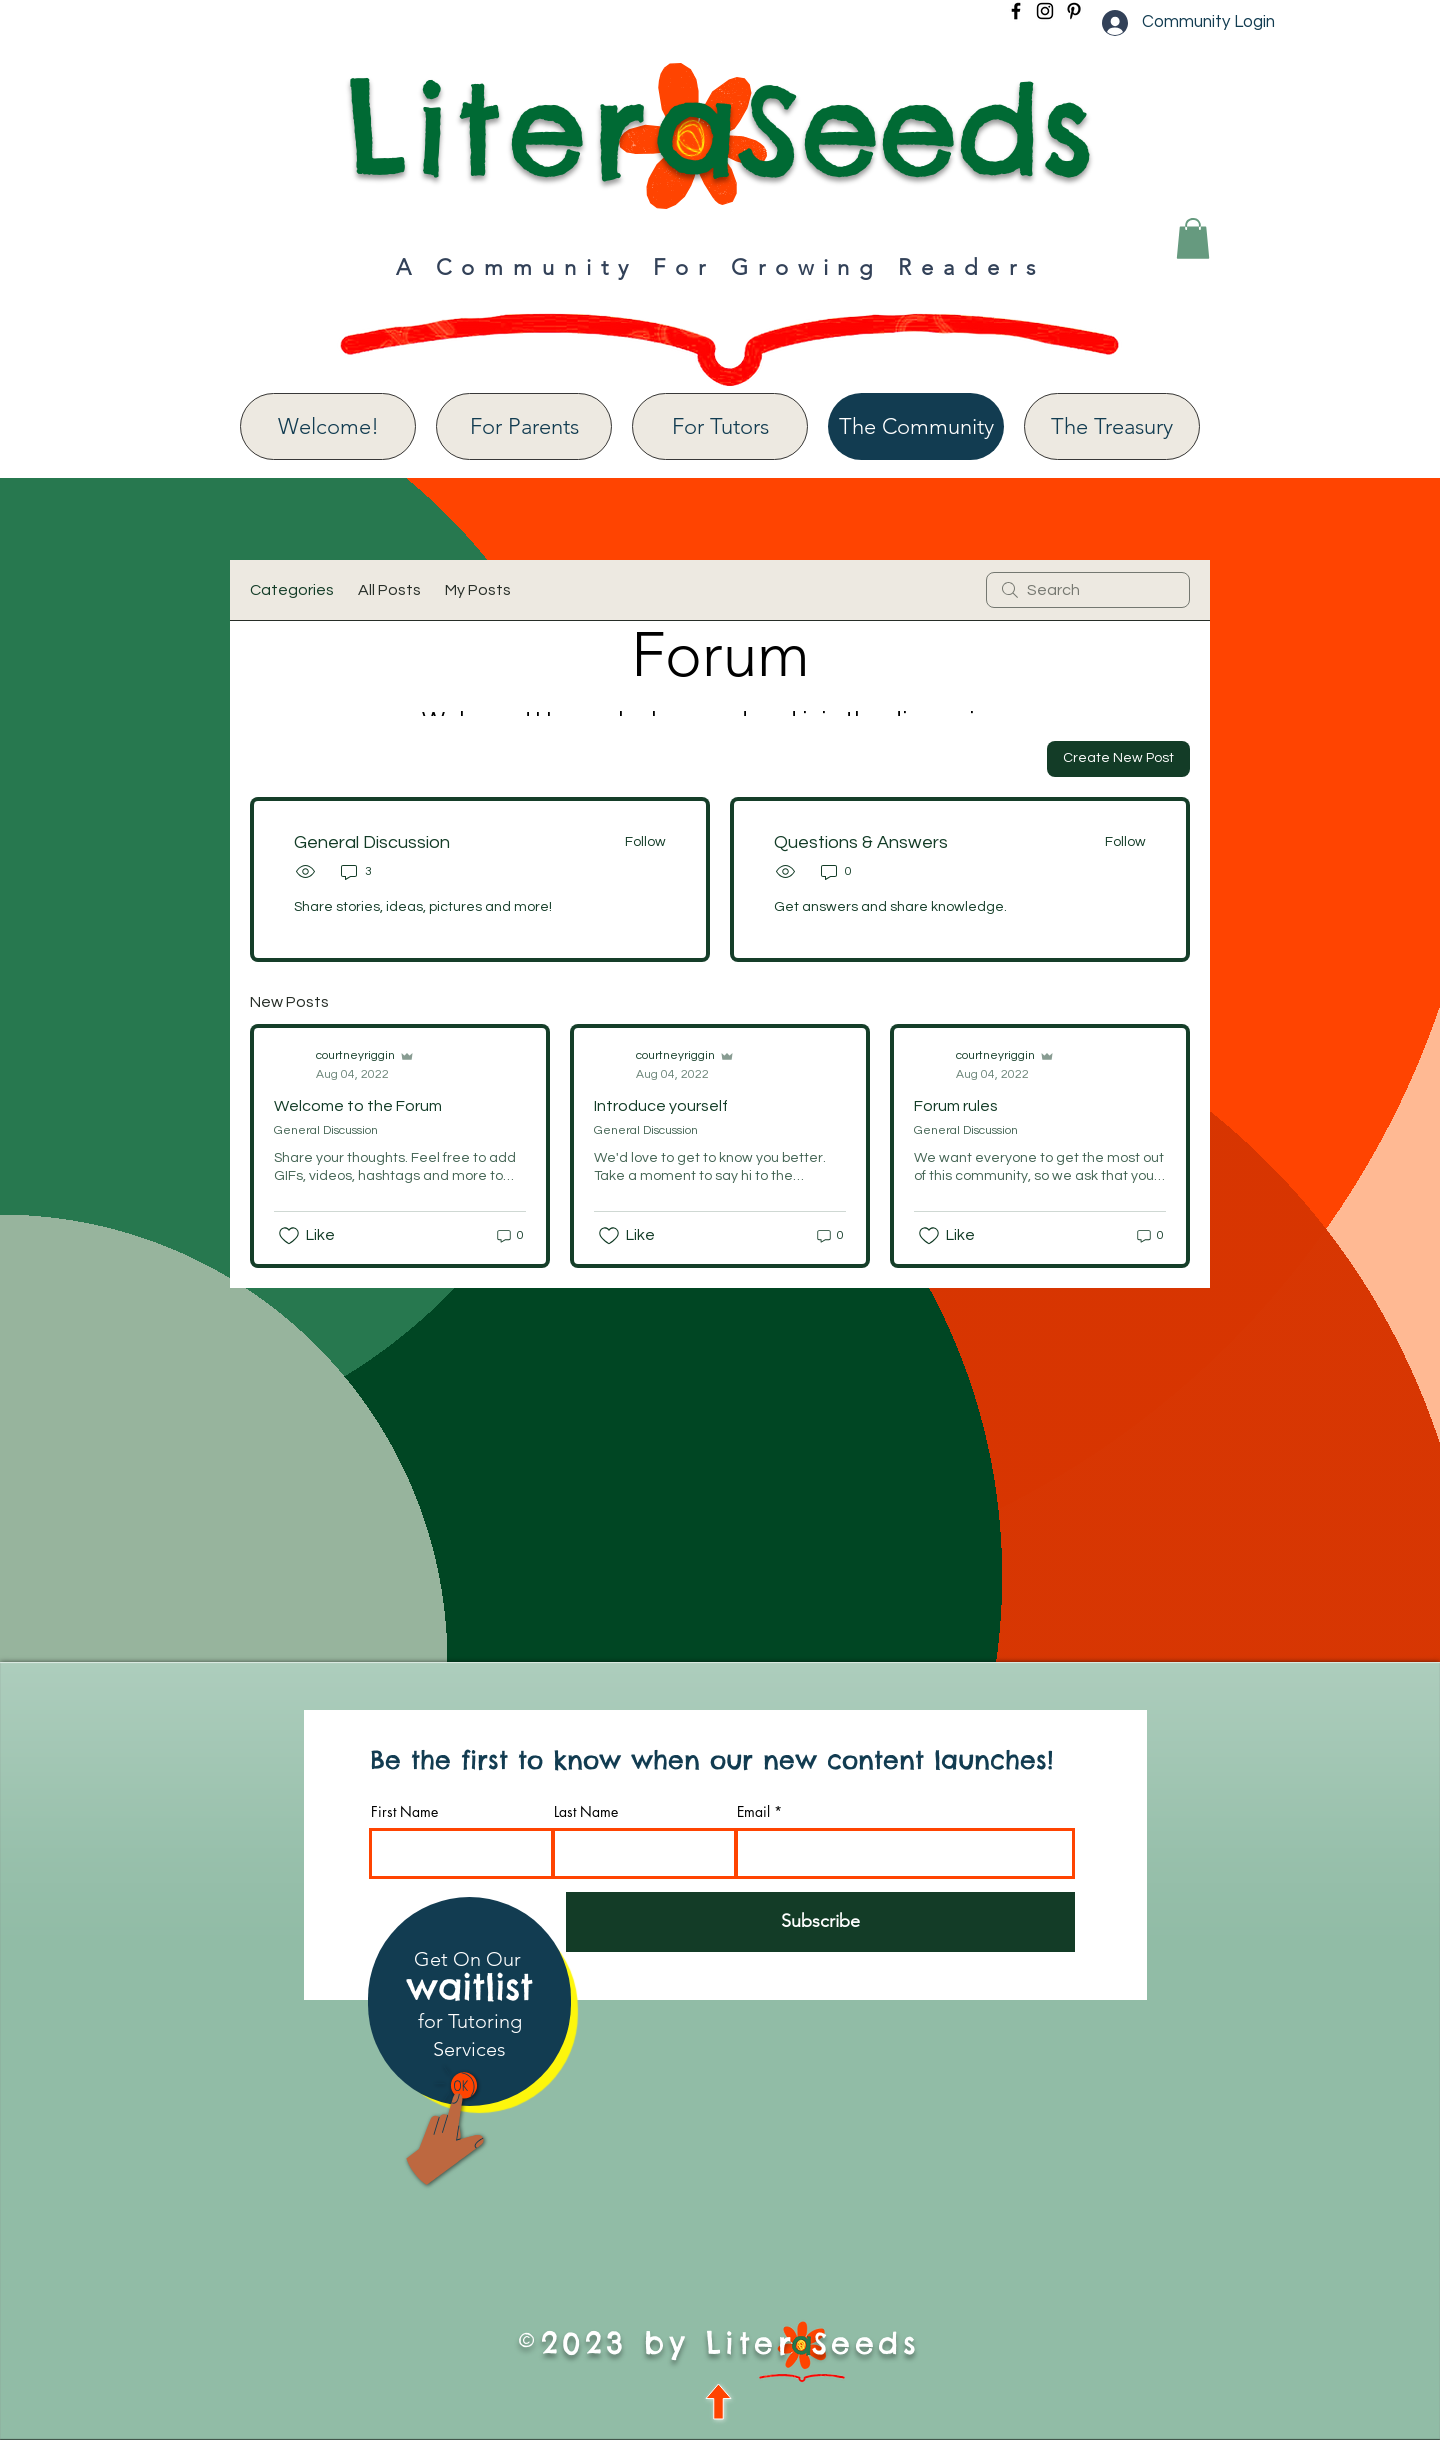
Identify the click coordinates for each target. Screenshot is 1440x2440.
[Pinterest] (1074, 11)
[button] (1193, 238)
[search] (1088, 590)
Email (753, 1812)
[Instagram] (1045, 11)
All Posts (389, 590)
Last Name (586, 1812)
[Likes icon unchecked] (289, 1236)
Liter (499, 128)
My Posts (478, 590)
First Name (404, 1812)
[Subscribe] (820, 1922)
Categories (292, 590)
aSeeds (873, 128)
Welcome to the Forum (358, 1106)
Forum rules (956, 1106)
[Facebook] (1016, 11)
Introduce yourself (661, 1106)
